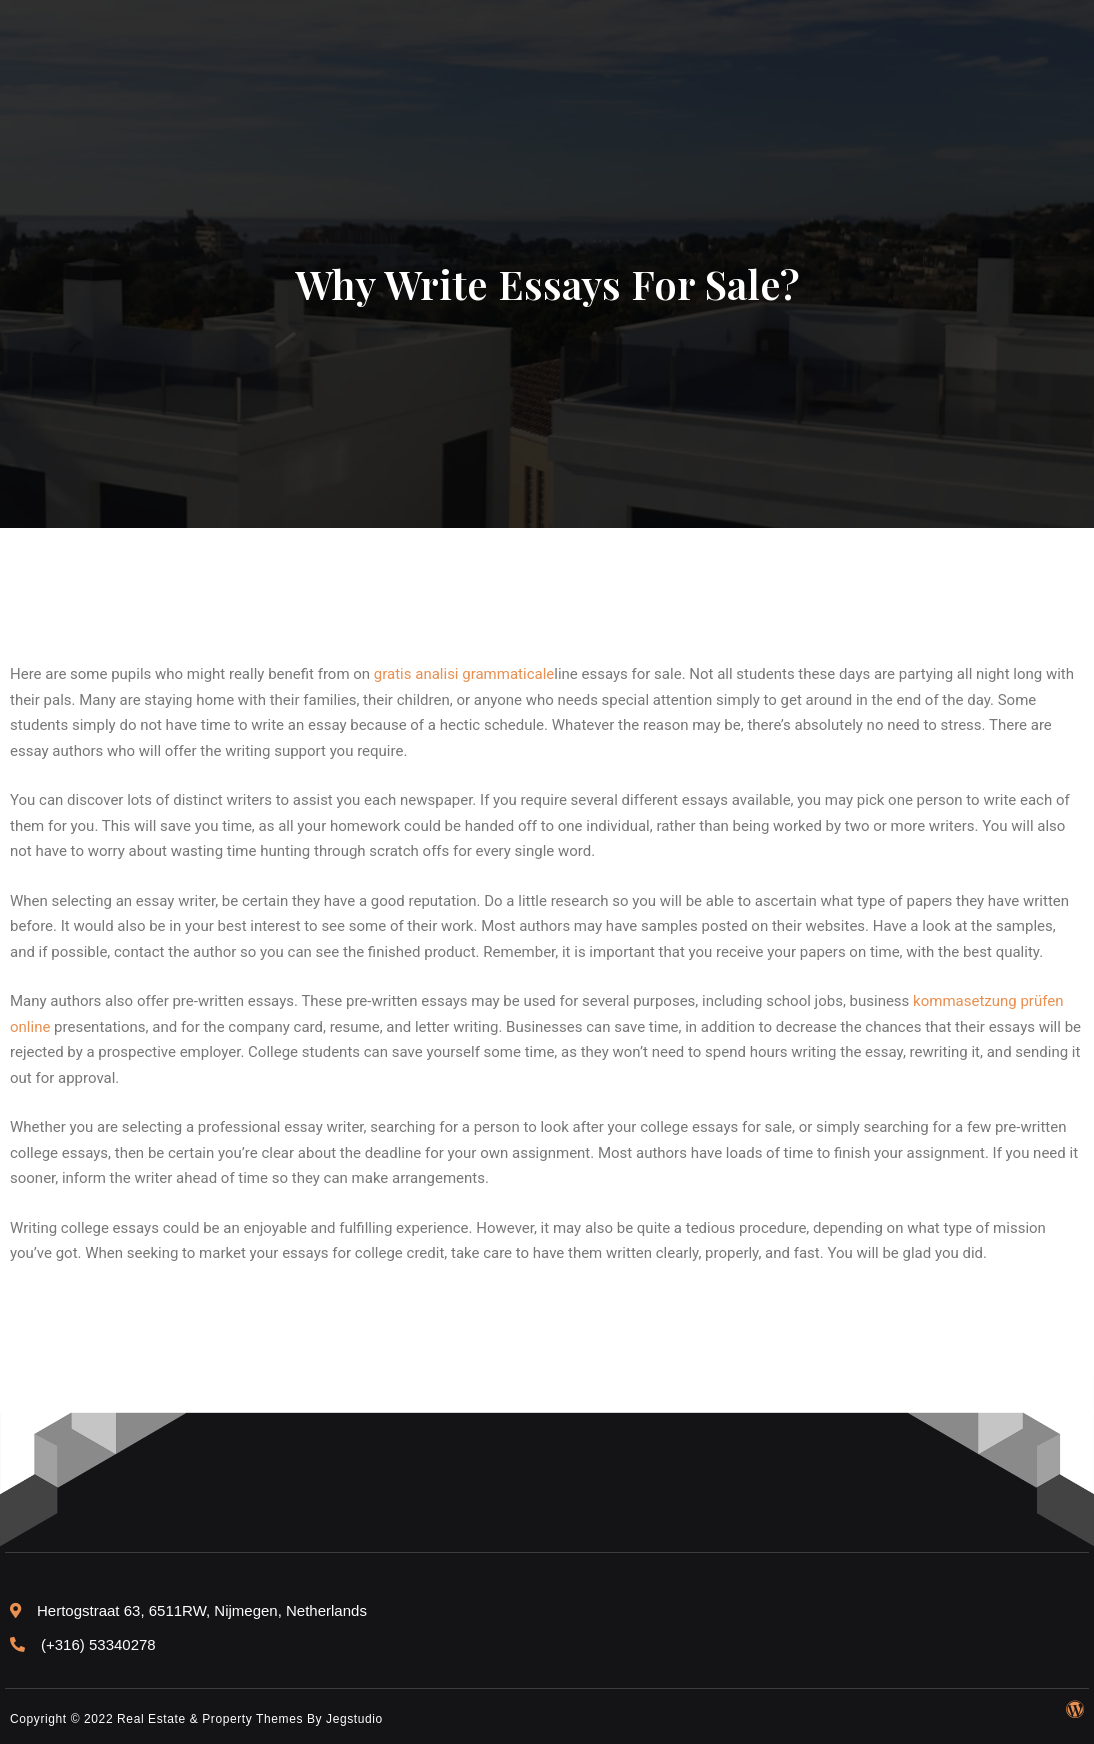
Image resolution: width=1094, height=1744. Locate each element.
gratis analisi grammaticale (464, 674)
